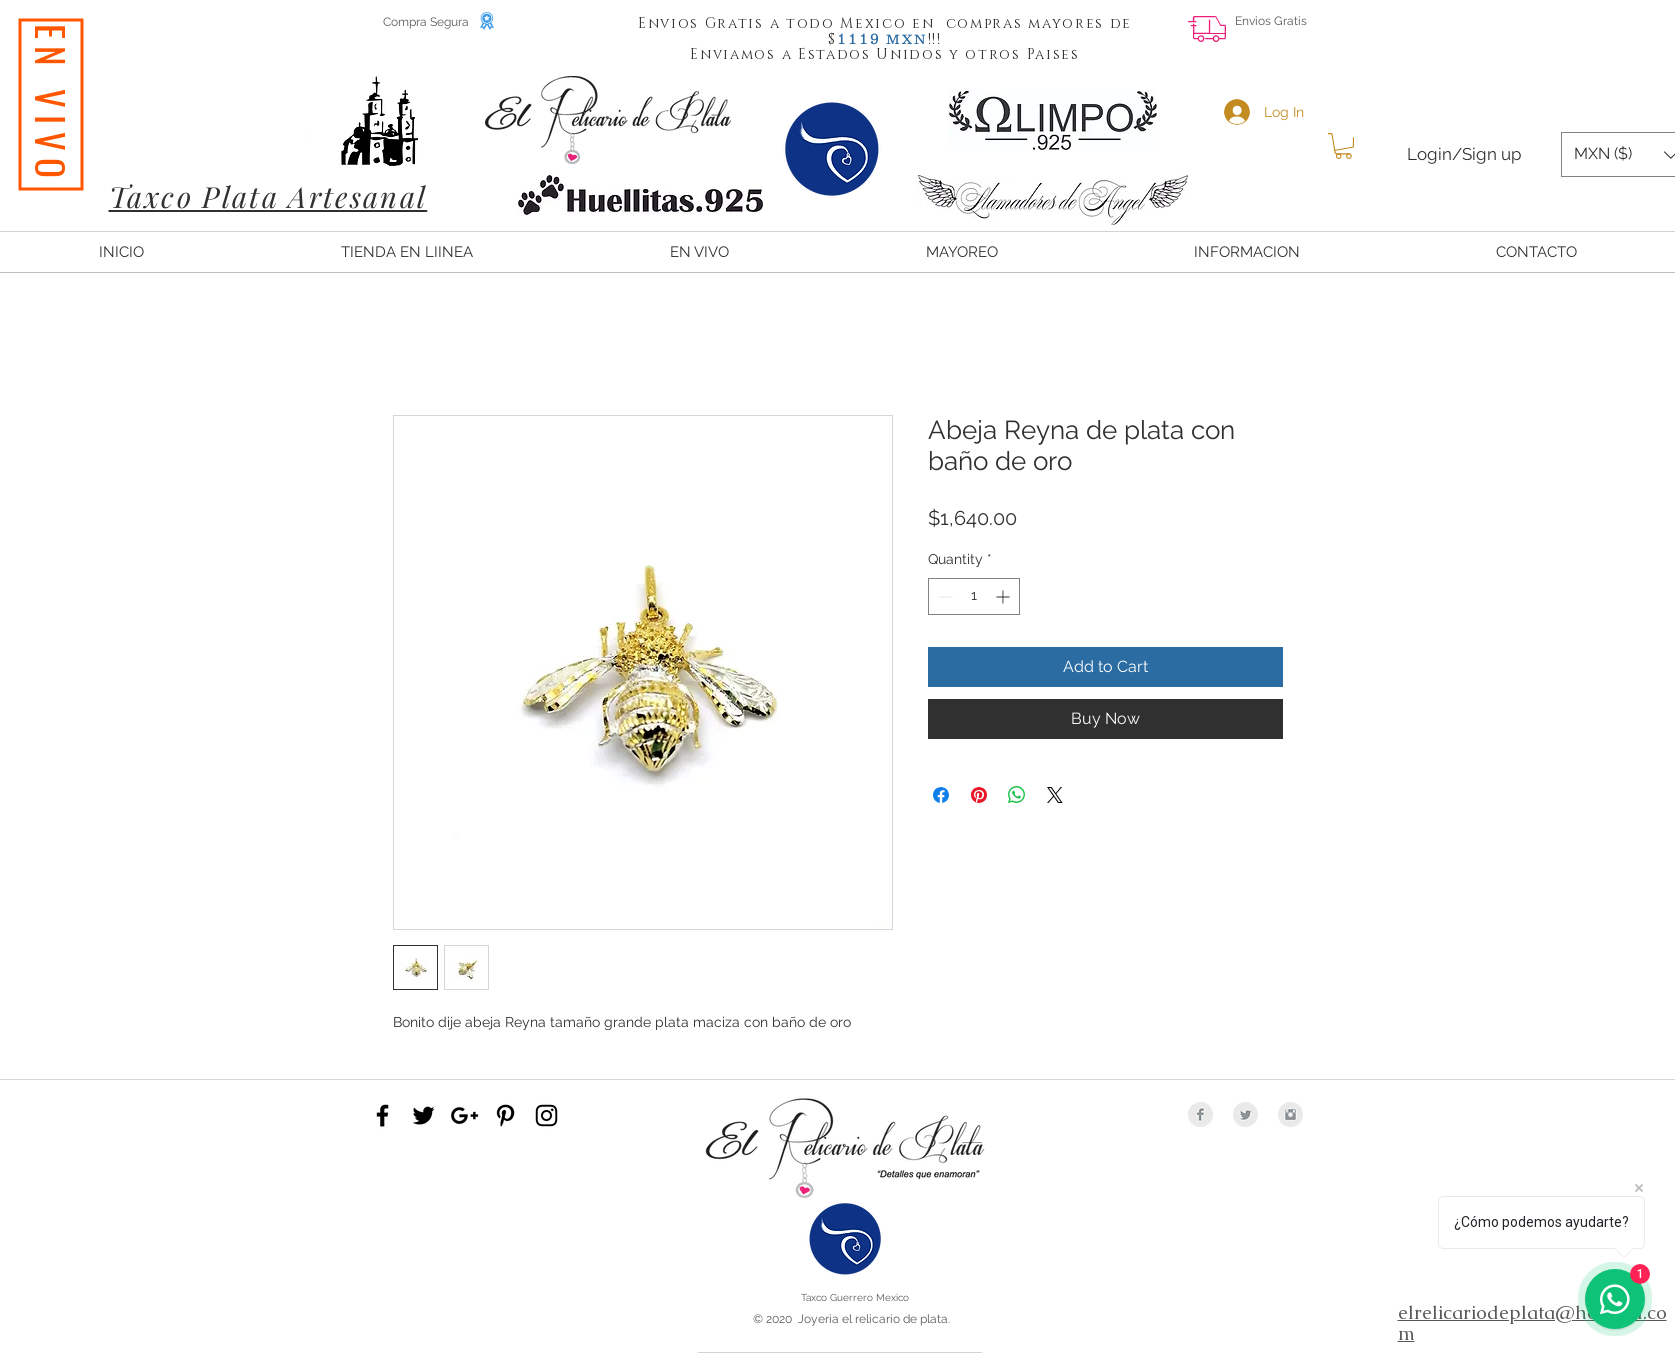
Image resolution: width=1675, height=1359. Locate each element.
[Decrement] (943, 596)
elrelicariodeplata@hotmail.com (1532, 1323)
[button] (859, 38)
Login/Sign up (1464, 154)
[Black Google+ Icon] (464, 1115)
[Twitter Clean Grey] (1245, 1114)
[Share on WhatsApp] (1017, 795)
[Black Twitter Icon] (423, 1115)
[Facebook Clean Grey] (1200, 1114)
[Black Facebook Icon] (382, 1115)
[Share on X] (1055, 795)
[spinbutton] (974, 596)
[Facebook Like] (1505, 36)
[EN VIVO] (50, 105)
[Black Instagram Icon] (546, 1115)
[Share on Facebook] (941, 795)
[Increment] (1004, 596)
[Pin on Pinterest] (979, 795)
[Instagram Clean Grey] (1290, 1114)
